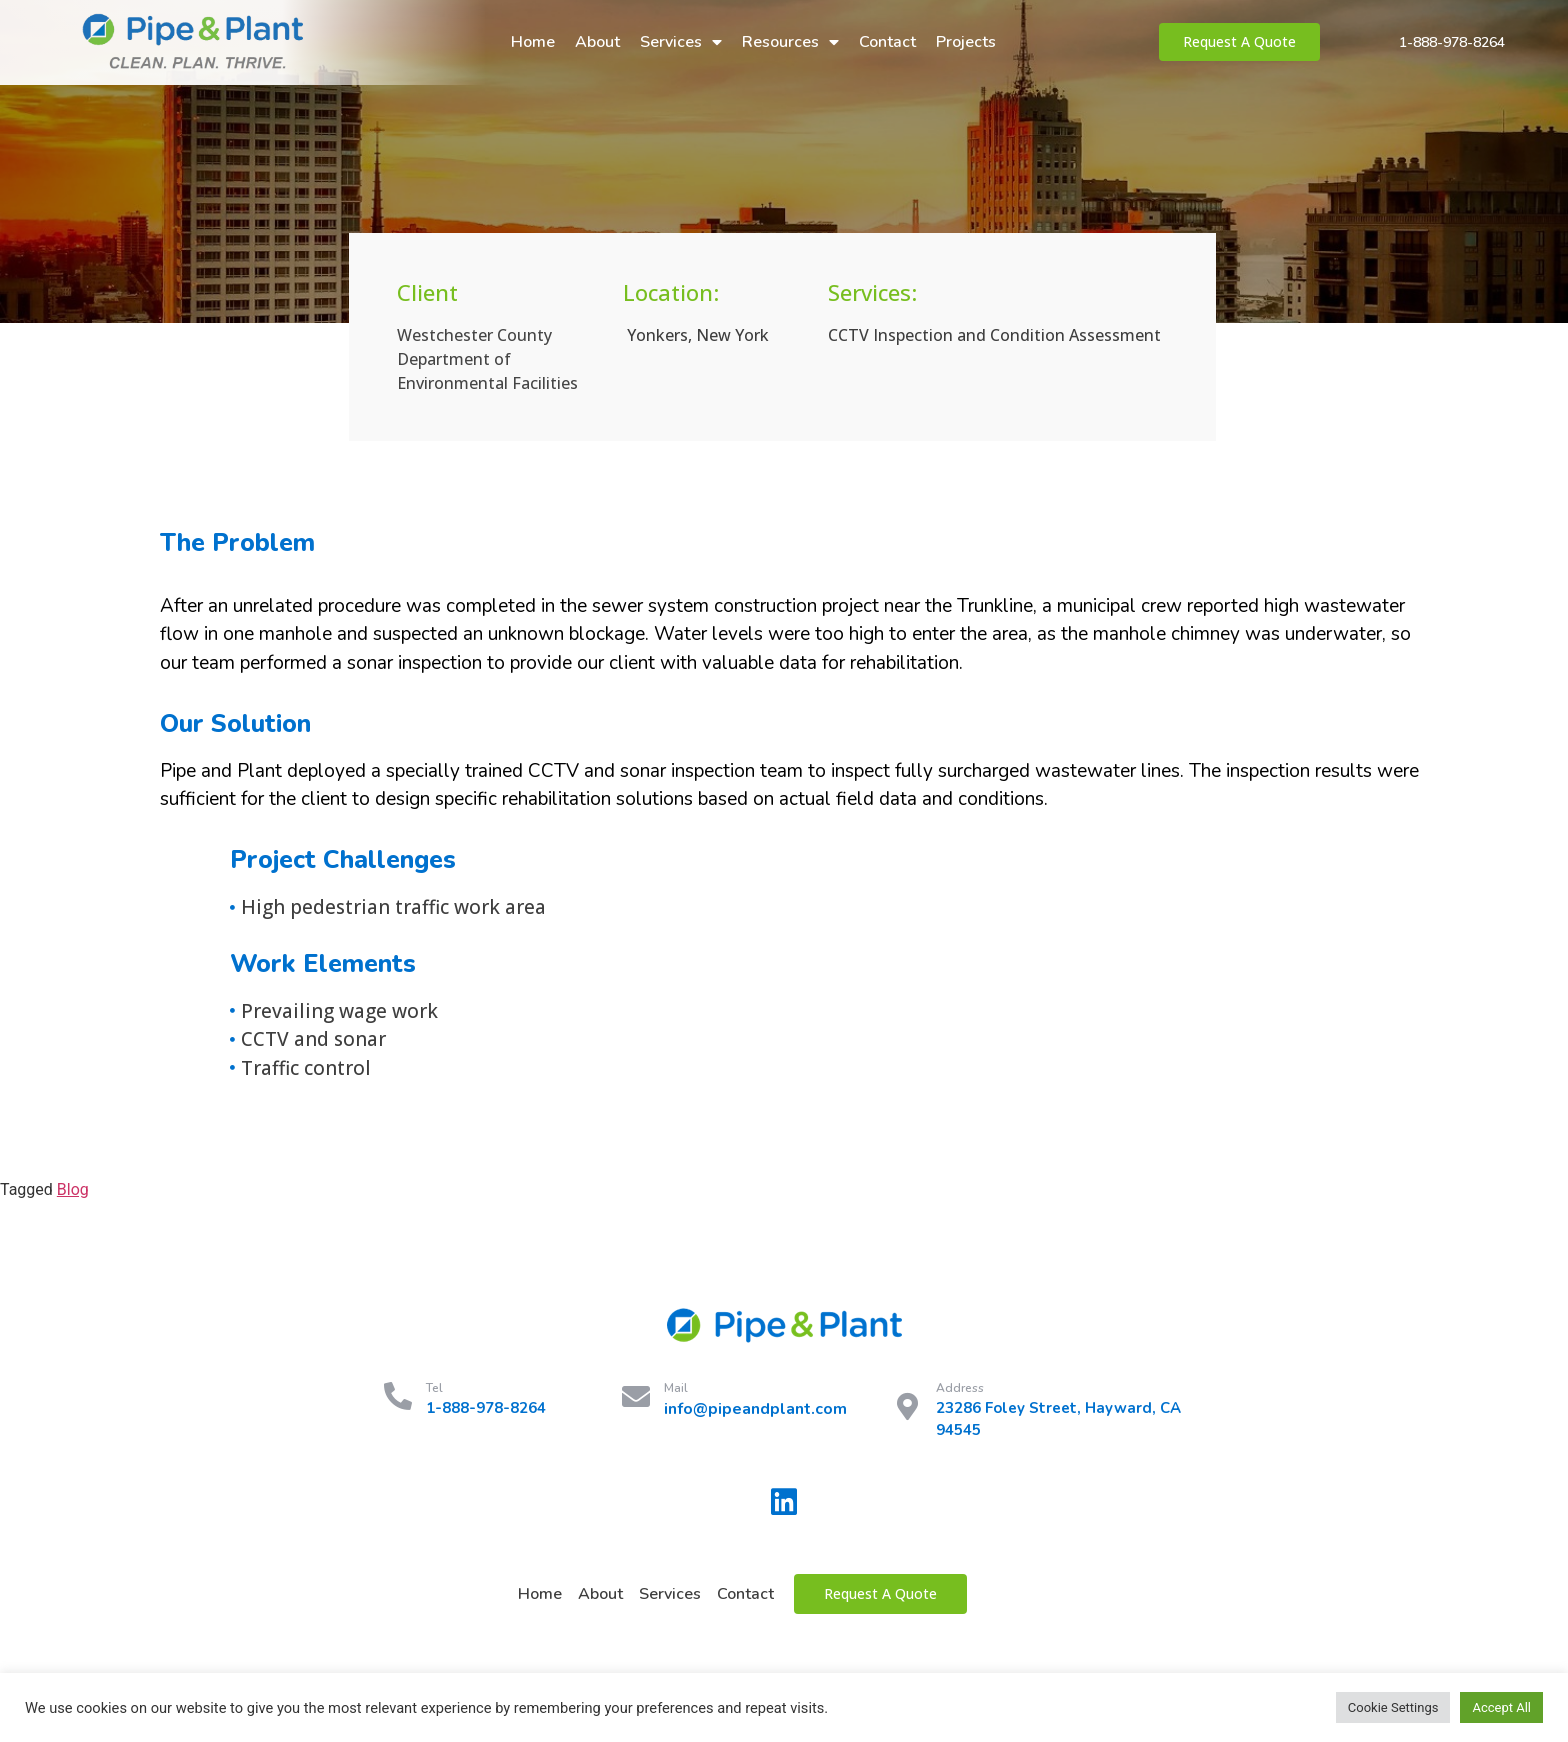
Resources (790, 42)
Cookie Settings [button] (1393, 1707)
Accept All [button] (1501, 1707)
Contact (887, 42)
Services (681, 42)
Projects (966, 42)
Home (533, 42)
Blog (73, 1189)
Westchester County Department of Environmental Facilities (487, 359)
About (597, 42)
